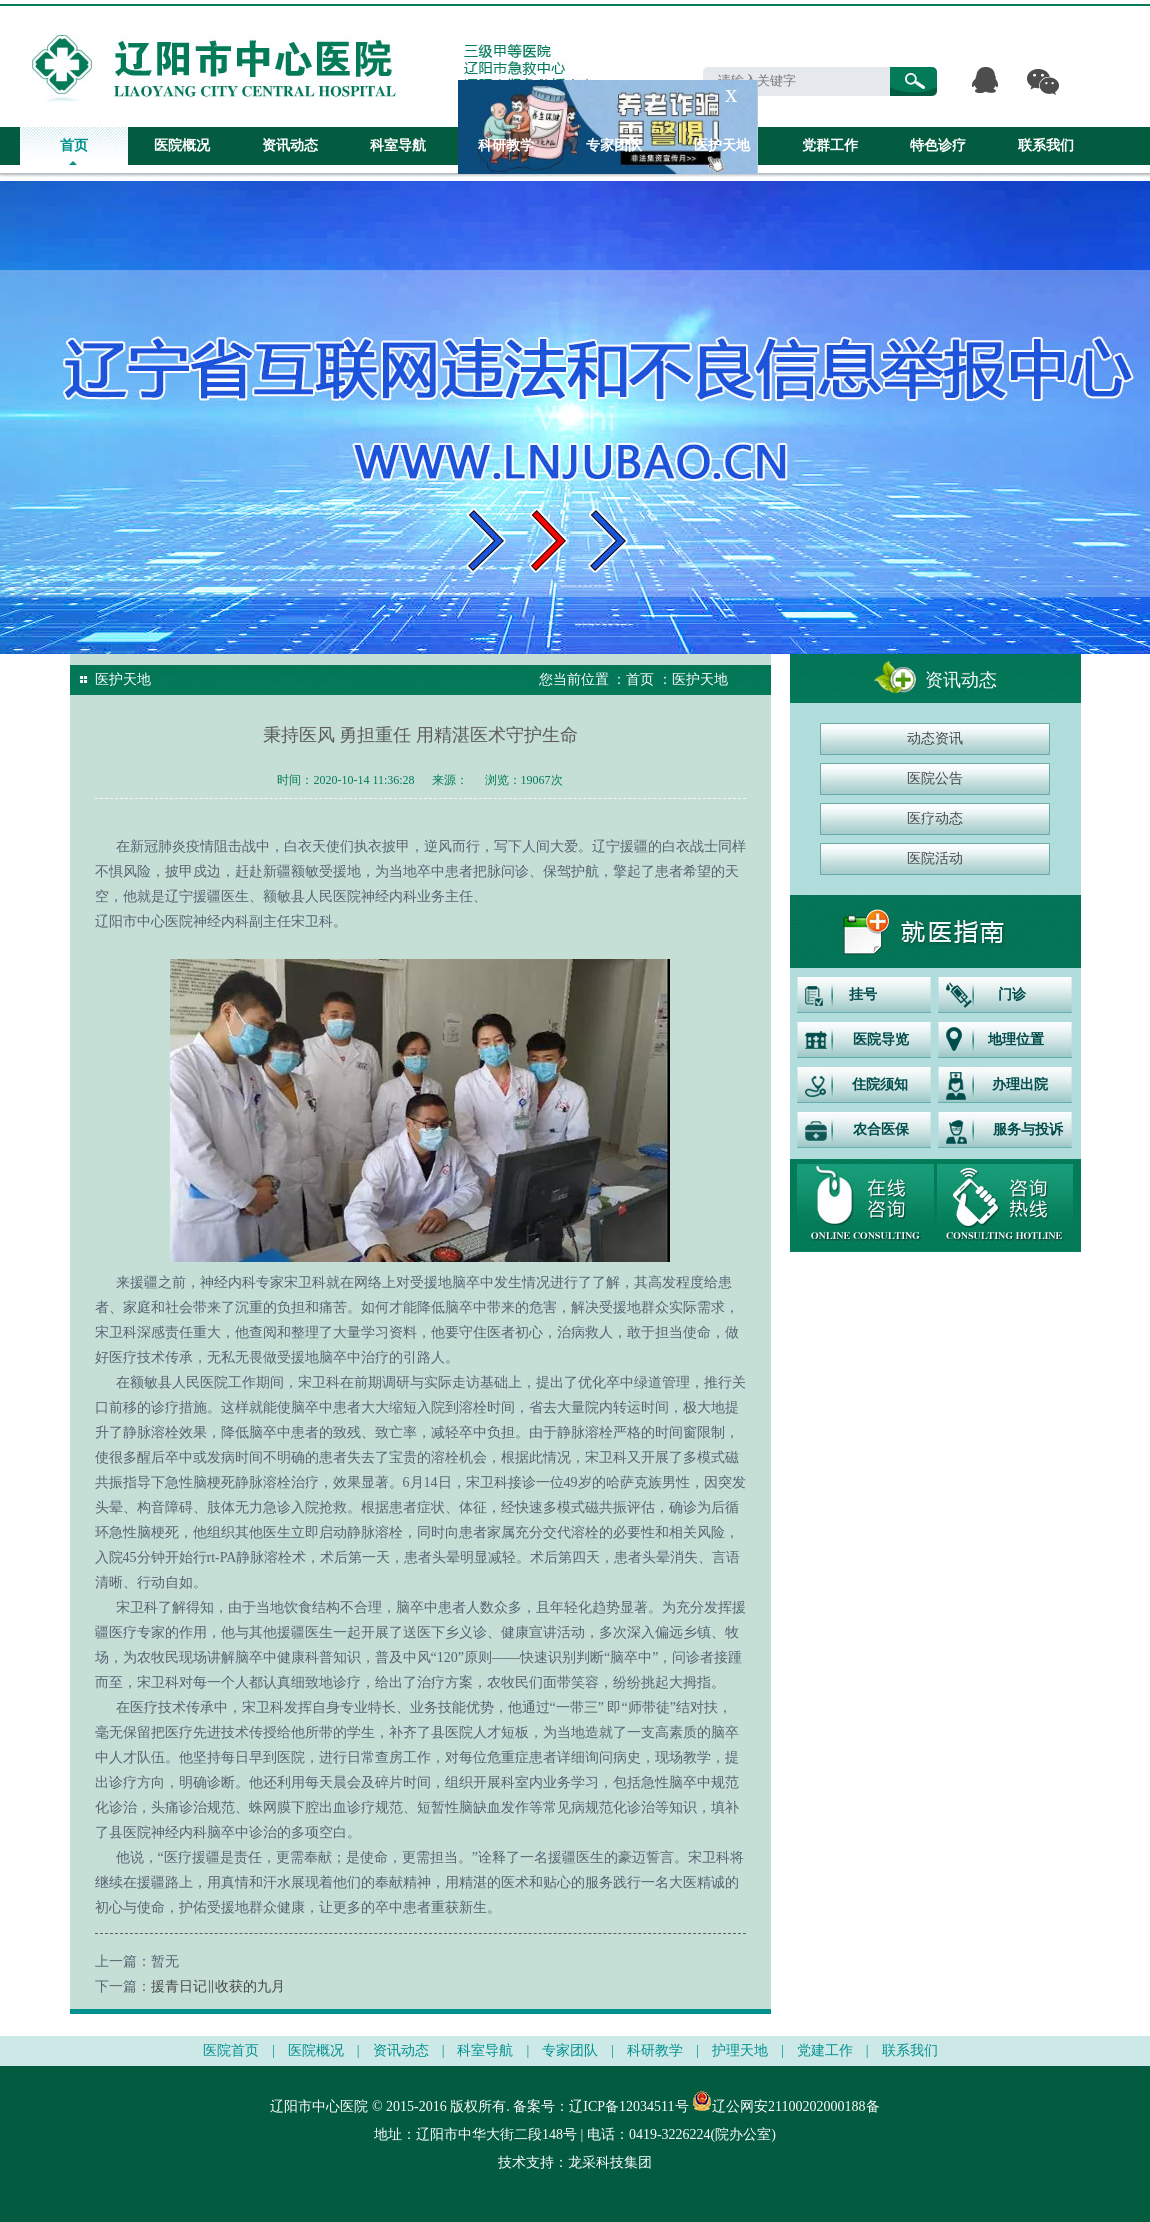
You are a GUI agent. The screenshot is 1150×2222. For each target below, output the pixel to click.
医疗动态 (935, 818)
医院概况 (182, 145)
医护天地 (722, 145)
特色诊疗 (938, 145)
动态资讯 (935, 738)
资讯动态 (290, 145)
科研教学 (506, 145)
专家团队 (614, 145)
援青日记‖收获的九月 (218, 1986)
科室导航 (398, 145)
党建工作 (825, 2050)
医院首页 (231, 2050)
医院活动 (935, 858)
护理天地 (740, 2050)
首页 (74, 145)
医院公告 (935, 778)
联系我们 (1046, 145)
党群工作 (830, 145)
